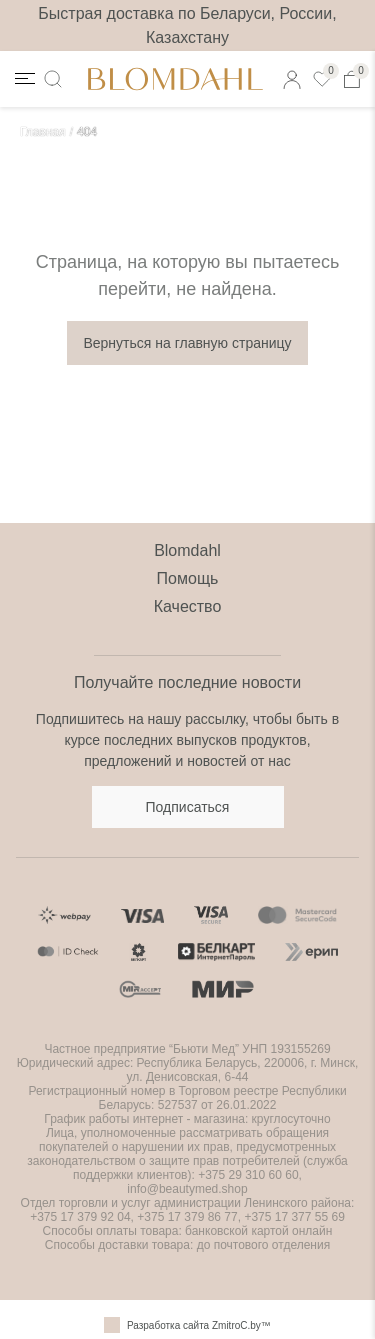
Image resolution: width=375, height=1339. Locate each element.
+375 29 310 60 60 (248, 1175)
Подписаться (188, 807)
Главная (43, 132)
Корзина (356, 75)
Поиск (57, 78)
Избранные (326, 75)
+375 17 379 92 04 (80, 1217)
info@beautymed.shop (187, 1189)
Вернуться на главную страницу (187, 343)
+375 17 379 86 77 (186, 1217)
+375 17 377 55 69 (294, 1217)
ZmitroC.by (236, 1325)
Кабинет (296, 75)
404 (87, 132)
